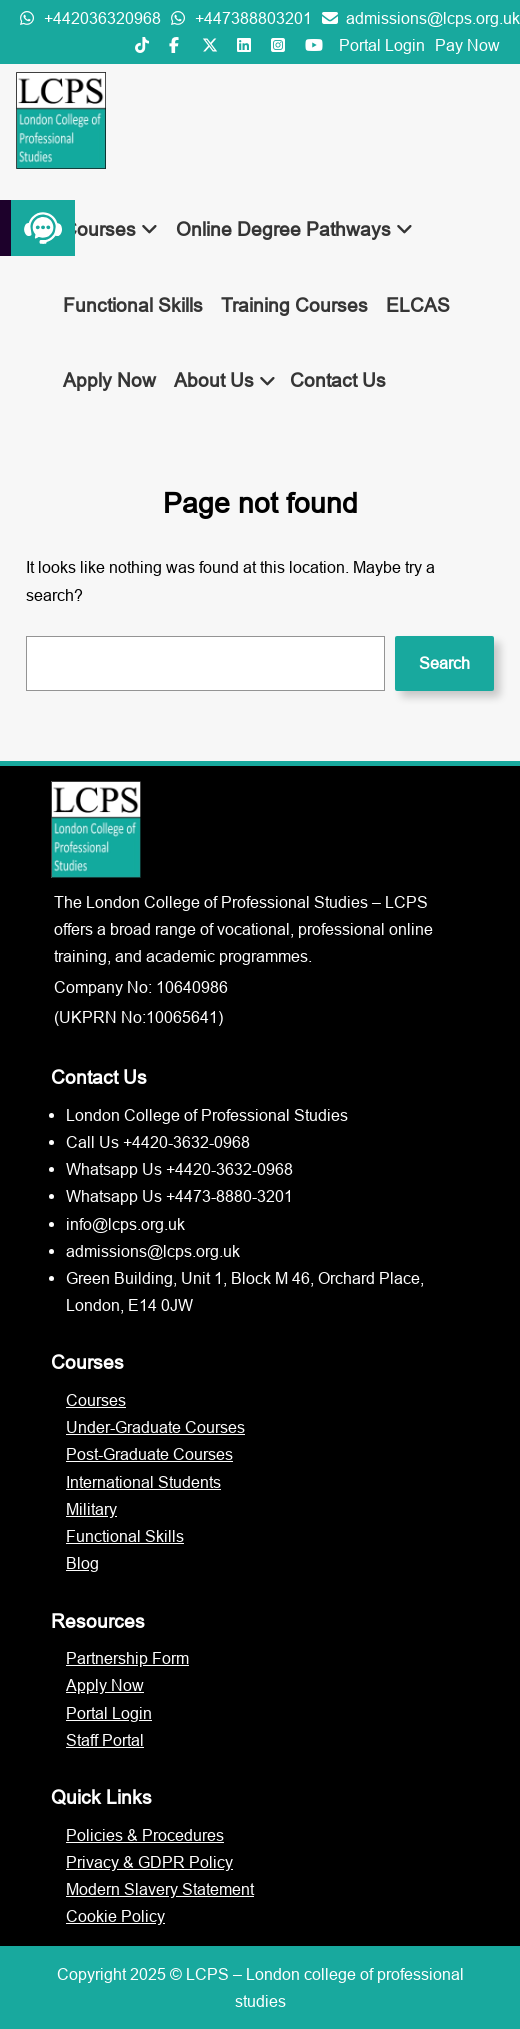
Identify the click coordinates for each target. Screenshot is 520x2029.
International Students (143, 1482)
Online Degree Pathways (294, 229)
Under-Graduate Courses (155, 1427)
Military (91, 1509)
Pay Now (467, 45)
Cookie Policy (115, 1916)
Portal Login (382, 45)
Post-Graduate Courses (149, 1454)
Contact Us (338, 380)
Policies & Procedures (145, 1835)
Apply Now (109, 380)
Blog (82, 1563)
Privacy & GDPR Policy (149, 1862)
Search (444, 663)
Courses (110, 229)
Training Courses (294, 305)
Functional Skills (133, 305)
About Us (225, 380)
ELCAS (418, 305)
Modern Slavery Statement (160, 1889)
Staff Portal (105, 1740)
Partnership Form (127, 1658)
